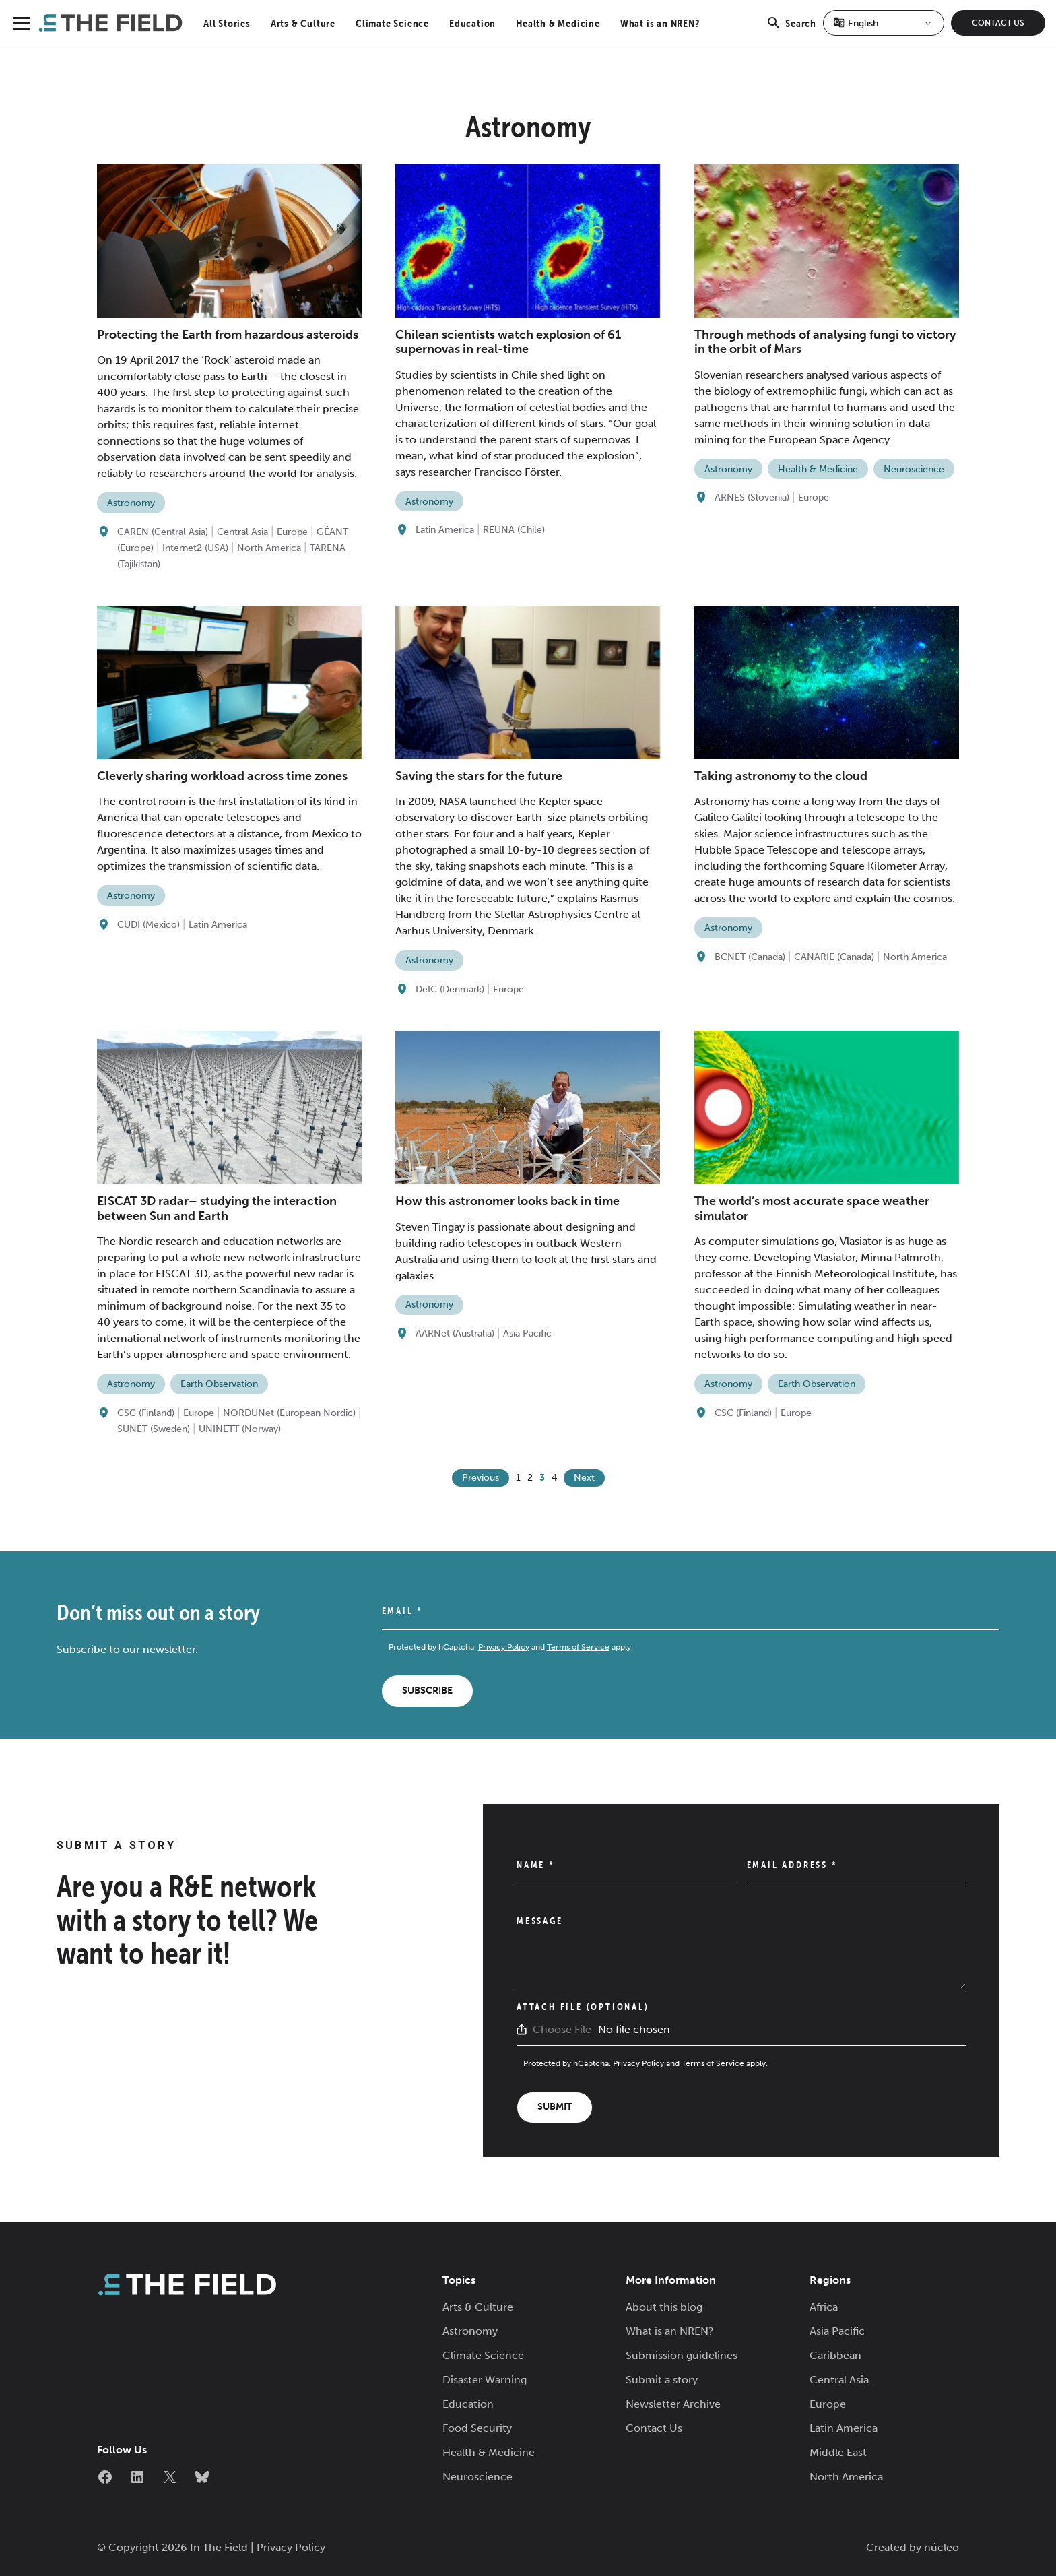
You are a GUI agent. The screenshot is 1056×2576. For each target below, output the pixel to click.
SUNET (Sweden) (153, 1429)
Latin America (445, 530)
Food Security (477, 2428)
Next (584, 1477)
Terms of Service (578, 1647)
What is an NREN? (660, 23)
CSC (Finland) (145, 1413)
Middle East (838, 2452)
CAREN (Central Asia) (162, 532)
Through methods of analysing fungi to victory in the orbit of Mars (825, 342)
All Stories (227, 23)
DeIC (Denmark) (450, 989)
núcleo (941, 2547)
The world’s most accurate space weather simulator (811, 1208)
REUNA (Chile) (514, 530)
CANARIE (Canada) (834, 957)
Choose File (562, 2029)
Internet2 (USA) (195, 548)
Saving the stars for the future (478, 776)
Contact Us (998, 23)
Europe (292, 532)
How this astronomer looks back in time (507, 1201)
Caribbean (835, 2355)
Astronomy (131, 503)
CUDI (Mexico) (148, 924)
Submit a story (662, 2379)
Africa (824, 2306)
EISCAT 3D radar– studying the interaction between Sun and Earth (217, 1208)
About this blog (664, 2306)
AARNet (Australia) (455, 1333)
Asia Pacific (527, 1333)
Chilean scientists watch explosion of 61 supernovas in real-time (508, 342)
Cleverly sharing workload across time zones (222, 776)
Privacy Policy (503, 1647)
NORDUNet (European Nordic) (289, 1413)
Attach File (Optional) (583, 2007)
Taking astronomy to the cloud (780, 776)
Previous (480, 1477)
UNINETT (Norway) (240, 1429)
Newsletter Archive (673, 2403)
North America (269, 548)
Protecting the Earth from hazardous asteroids (227, 334)
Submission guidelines (681, 2355)
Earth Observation (219, 1384)
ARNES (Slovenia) (752, 497)
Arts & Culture (303, 23)
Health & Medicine (558, 23)
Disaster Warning (484, 2379)
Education (472, 23)
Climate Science (392, 23)
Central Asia (242, 532)
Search (791, 30)
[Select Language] (883, 23)
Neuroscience (914, 469)
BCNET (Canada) (750, 957)
